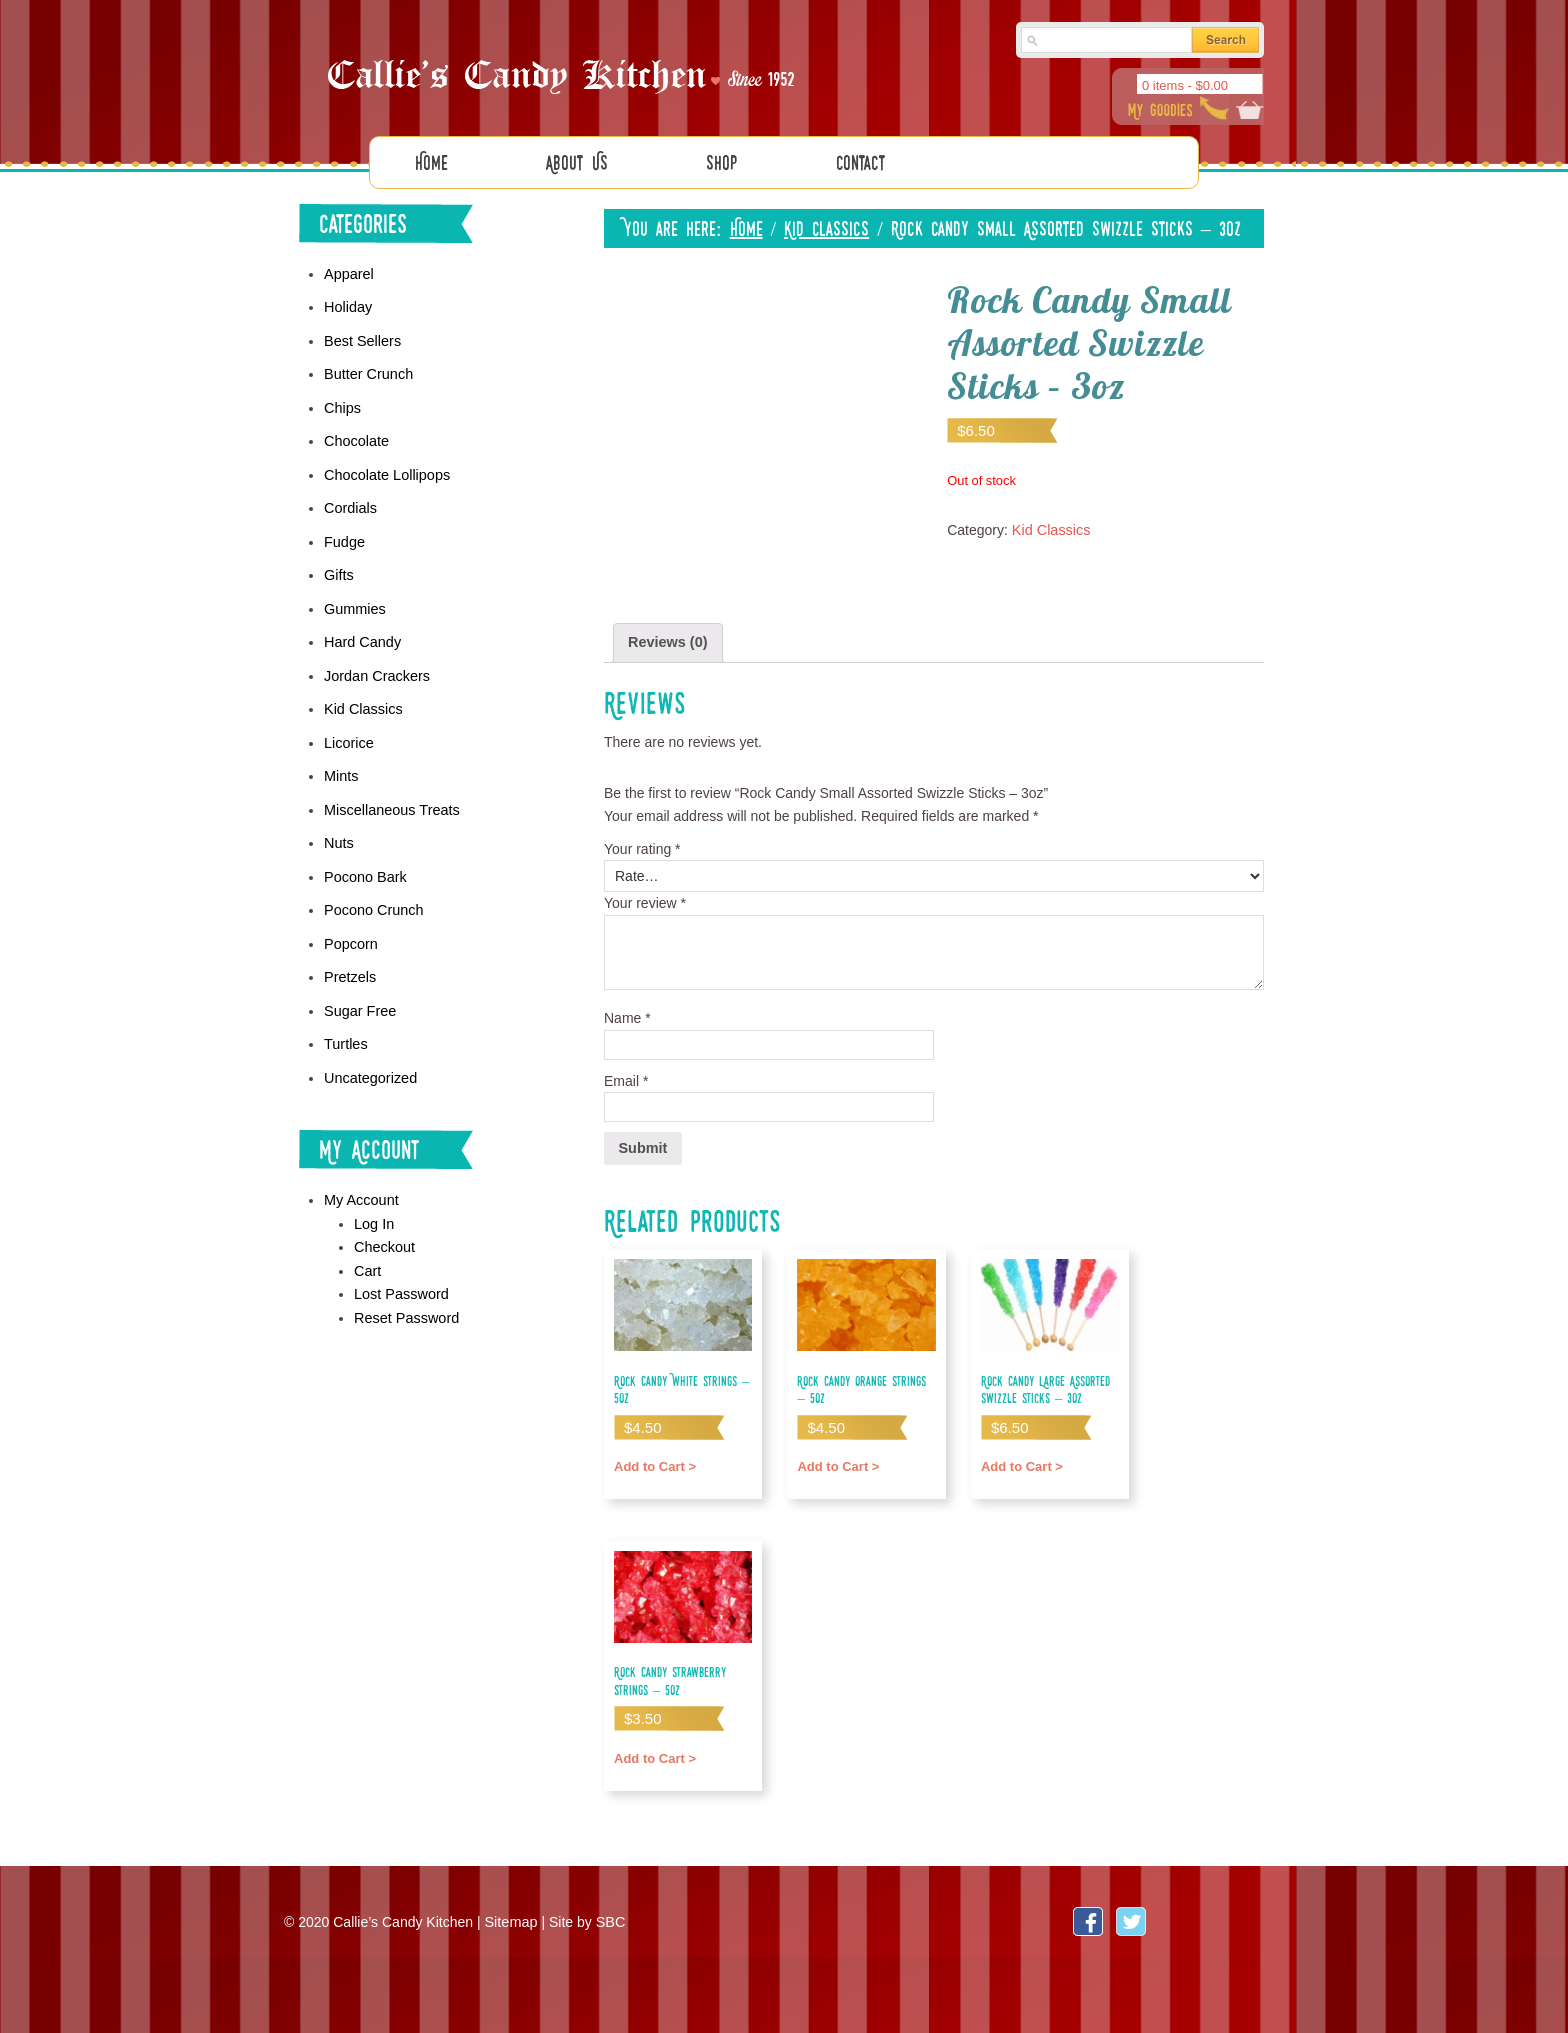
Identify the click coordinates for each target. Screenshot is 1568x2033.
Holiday (347, 306)
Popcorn (350, 928)
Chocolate (355, 437)
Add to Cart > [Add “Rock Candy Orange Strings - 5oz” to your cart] (836, 1460)
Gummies (354, 601)
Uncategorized (369, 1059)
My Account (360, 1181)
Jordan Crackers (375, 666)
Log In (373, 1204)
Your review (645, 901)
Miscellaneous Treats (390, 797)
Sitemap (509, 1919)
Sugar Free (359, 994)
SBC (608, 1919)
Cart (367, 1249)
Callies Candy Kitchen (564, 70)
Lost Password (400, 1272)
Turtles (345, 1026)
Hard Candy (361, 633)
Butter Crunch (367, 371)
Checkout (383, 1226)
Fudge (344, 535)
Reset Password (405, 1295)
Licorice (348, 732)
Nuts (338, 830)
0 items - (1185, 85)
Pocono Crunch (372, 895)
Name (627, 1016)
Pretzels (349, 961)
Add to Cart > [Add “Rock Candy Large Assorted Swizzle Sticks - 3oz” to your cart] (1020, 1460)
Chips (342, 404)
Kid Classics (826, 227)
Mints (340, 764)
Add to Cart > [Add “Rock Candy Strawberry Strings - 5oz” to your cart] (653, 1752)
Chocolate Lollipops (385, 470)
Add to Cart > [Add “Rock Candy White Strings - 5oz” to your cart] (653, 1460)
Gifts (338, 568)
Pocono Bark (364, 863)
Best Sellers (361, 339)
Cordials (349, 502)
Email (626, 1078)
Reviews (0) (666, 641)
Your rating (642, 846)
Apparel (348, 273)
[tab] (666, 641)
